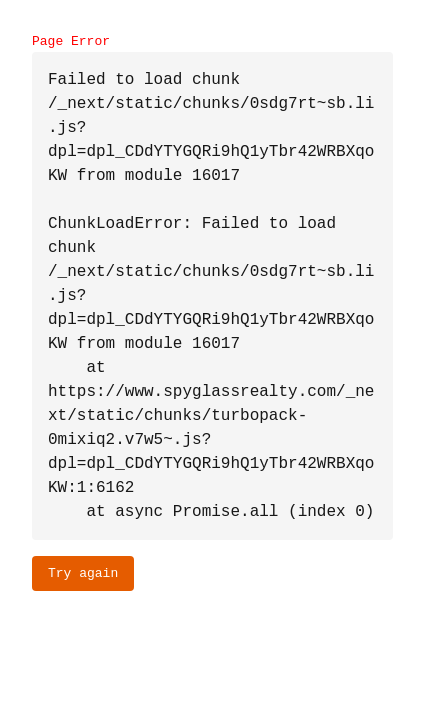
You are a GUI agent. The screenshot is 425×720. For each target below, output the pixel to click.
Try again (83, 573)
